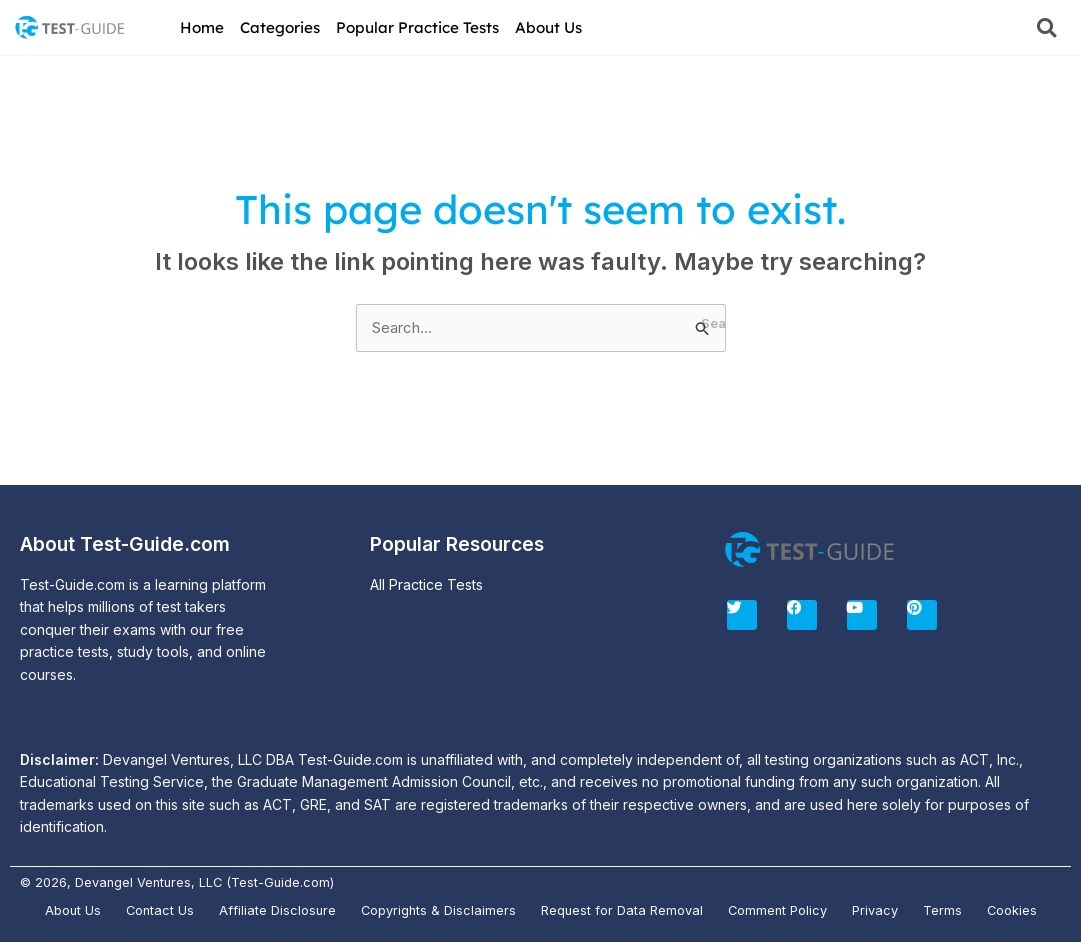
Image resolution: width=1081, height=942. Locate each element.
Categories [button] (280, 27)
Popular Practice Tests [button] (417, 27)
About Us (548, 27)
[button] (1046, 27)
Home (202, 27)
